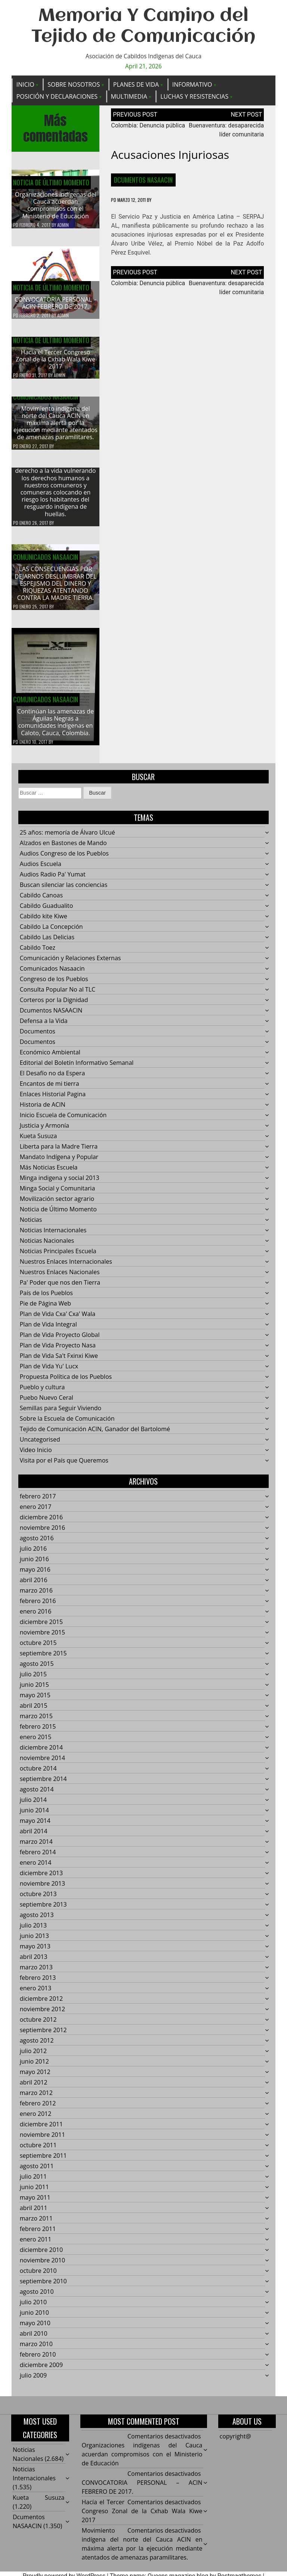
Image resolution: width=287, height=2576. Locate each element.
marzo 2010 (36, 2350)
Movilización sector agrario (57, 1205)
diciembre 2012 (41, 2004)
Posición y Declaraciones (57, 96)
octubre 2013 (38, 1900)
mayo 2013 (35, 1952)
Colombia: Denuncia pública (148, 125)
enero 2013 (36, 1994)
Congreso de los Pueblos (54, 985)
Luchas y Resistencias (194, 96)
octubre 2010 (38, 2277)
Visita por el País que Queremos (64, 1466)
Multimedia (129, 96)
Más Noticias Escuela (49, 1173)
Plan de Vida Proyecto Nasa (58, 1351)
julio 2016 (33, 1554)
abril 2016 (33, 1586)
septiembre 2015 (43, 1659)
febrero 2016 (38, 1607)
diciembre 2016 (41, 1523)
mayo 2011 (35, 2203)
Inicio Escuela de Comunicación (63, 1121)
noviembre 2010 (42, 2266)
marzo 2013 (36, 1973)
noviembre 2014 (42, 1764)
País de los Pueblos (46, 1299)
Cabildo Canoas (41, 901)
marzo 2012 (36, 2099)
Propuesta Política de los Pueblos (66, 1382)
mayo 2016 (35, 1575)
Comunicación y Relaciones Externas (70, 964)
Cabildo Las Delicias (47, 943)
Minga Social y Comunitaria (57, 1194)
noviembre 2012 (42, 2015)
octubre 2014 (38, 1774)
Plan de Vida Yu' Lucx (49, 1372)
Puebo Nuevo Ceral (46, 1403)
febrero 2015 (38, 1732)
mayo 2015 (35, 1701)
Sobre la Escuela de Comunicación (67, 1424)
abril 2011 (33, 2214)
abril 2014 (33, 1837)
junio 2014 (34, 1816)
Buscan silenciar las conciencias (64, 891)
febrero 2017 (38, 1502)
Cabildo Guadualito (46, 912)
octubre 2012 (38, 2025)
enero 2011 (36, 2245)
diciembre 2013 (41, 1879)
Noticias (31, 1225)
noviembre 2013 (42, 1889)
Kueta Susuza (38, 1142)
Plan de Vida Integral (48, 1330)
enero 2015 (36, 1743)
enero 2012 (36, 2120)
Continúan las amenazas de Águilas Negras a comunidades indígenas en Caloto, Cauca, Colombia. (55, 728)
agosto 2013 (37, 1921)
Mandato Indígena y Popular (59, 1163)
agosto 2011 (37, 2172)
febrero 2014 (38, 1858)
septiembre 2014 (43, 1785)
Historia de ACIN (42, 1110)
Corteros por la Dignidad (54, 1006)
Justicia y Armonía (44, 1131)
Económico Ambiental (50, 1058)
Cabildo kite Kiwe (43, 922)
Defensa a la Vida (44, 1027)
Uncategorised (40, 1445)
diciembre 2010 (41, 2256)
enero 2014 (36, 1868)
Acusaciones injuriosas (170, 155)
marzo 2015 (36, 1722)
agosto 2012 (37, 2046)
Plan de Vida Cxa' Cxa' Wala (57, 1320)
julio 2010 (33, 2308)
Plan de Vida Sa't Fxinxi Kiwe (59, 1362)
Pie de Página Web (45, 1309)
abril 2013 (33, 1963)
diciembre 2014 (41, 1753)
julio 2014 (33, 1806)
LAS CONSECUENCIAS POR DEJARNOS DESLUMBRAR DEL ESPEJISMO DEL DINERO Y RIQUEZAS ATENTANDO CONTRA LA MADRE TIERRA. (55, 589)
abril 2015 (33, 1711)
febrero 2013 (38, 1983)
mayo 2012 (35, 2078)
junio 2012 (34, 2067)
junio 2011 (34, 2193)
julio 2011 (33, 2182)
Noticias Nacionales (47, 1246)
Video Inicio (36, 1456)
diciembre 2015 (41, 1628)
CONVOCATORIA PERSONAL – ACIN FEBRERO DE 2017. (55, 303)
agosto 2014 (37, 1795)
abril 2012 (33, 2088)
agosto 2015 (37, 1670)
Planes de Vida (136, 84)
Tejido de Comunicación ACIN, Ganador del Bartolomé (95, 1435)
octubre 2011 (38, 2151)
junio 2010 (34, 2318)
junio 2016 (34, 1565)
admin (63, 225)
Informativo (192, 84)
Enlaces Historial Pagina (53, 1100)
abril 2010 (33, 2339)
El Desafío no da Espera (52, 1079)
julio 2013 (33, 1931)
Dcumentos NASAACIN (143, 180)
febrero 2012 (38, 2109)
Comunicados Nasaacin (45, 402)
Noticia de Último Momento (51, 183)
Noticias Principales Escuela (58, 1257)
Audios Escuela (40, 870)
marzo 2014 (36, 1847)
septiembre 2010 (43, 2287)
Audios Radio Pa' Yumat (53, 880)
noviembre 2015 (42, 1638)
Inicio (25, 84)
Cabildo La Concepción (51, 932)
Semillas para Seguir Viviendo (60, 1414)
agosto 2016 (37, 1544)
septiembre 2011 (43, 2161)
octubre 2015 (38, 1649)
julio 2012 (33, 2057)
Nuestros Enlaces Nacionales (60, 1278)
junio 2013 (34, 1942)
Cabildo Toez (37, 953)
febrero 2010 (38, 2360)
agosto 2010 (37, 2297)
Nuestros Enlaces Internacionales (66, 1267)
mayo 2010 (35, 2329)
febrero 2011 (38, 2235)
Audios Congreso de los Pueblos (64, 859)
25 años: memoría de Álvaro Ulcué (67, 838)
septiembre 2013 (43, 1910)
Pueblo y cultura (42, 1393)
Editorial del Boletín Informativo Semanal (77, 1068)
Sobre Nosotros (73, 84)
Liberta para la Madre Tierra (59, 1152)
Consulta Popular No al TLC (57, 995)
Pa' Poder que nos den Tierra (60, 1288)
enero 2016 (36, 1617)
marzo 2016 (36, 1596)
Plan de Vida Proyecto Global (60, 1341)
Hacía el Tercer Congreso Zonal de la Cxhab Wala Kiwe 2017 (55, 365)
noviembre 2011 (42, 2140)
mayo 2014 (35, 1826)
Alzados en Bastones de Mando (63, 849)
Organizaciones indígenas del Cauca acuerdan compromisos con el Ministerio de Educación (55, 206)
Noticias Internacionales (53, 1236)
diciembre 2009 (41, 2371)
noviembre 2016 (42, 1533)
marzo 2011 (36, 2224)
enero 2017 (36, 1513)
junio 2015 (34, 1690)
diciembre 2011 (41, 2130)
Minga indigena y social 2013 (59, 1184)
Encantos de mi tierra (49, 1089)
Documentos (37, 1037)
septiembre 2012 (43, 2036)
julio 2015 (33, 1680)
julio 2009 (33, 2381)
